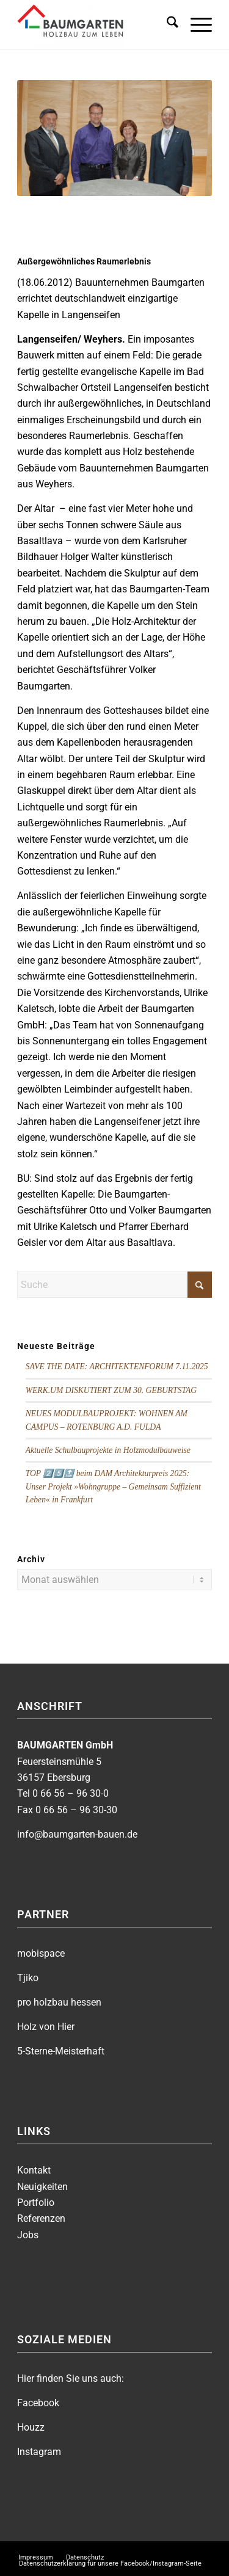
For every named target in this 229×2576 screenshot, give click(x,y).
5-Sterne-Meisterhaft (60, 2051)
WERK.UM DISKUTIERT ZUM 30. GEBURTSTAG (111, 1390)
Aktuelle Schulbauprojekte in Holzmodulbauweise (108, 1450)
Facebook (38, 2403)
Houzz (31, 2427)
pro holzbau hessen (59, 2002)
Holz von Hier (46, 2026)
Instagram (39, 2452)
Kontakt (34, 2170)
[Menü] (195, 24)
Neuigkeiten (42, 2186)
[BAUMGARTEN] (95, 24)
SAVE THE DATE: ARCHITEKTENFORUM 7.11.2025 (117, 1366)
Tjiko (27, 1978)
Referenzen (41, 2218)
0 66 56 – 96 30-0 (70, 1793)
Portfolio (35, 2202)
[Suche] (166, 24)
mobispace (41, 1953)
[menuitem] (166, 24)
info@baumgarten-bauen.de (77, 1834)
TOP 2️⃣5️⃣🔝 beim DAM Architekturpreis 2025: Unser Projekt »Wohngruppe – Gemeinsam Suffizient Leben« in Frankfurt (113, 1486)
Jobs (27, 2235)
